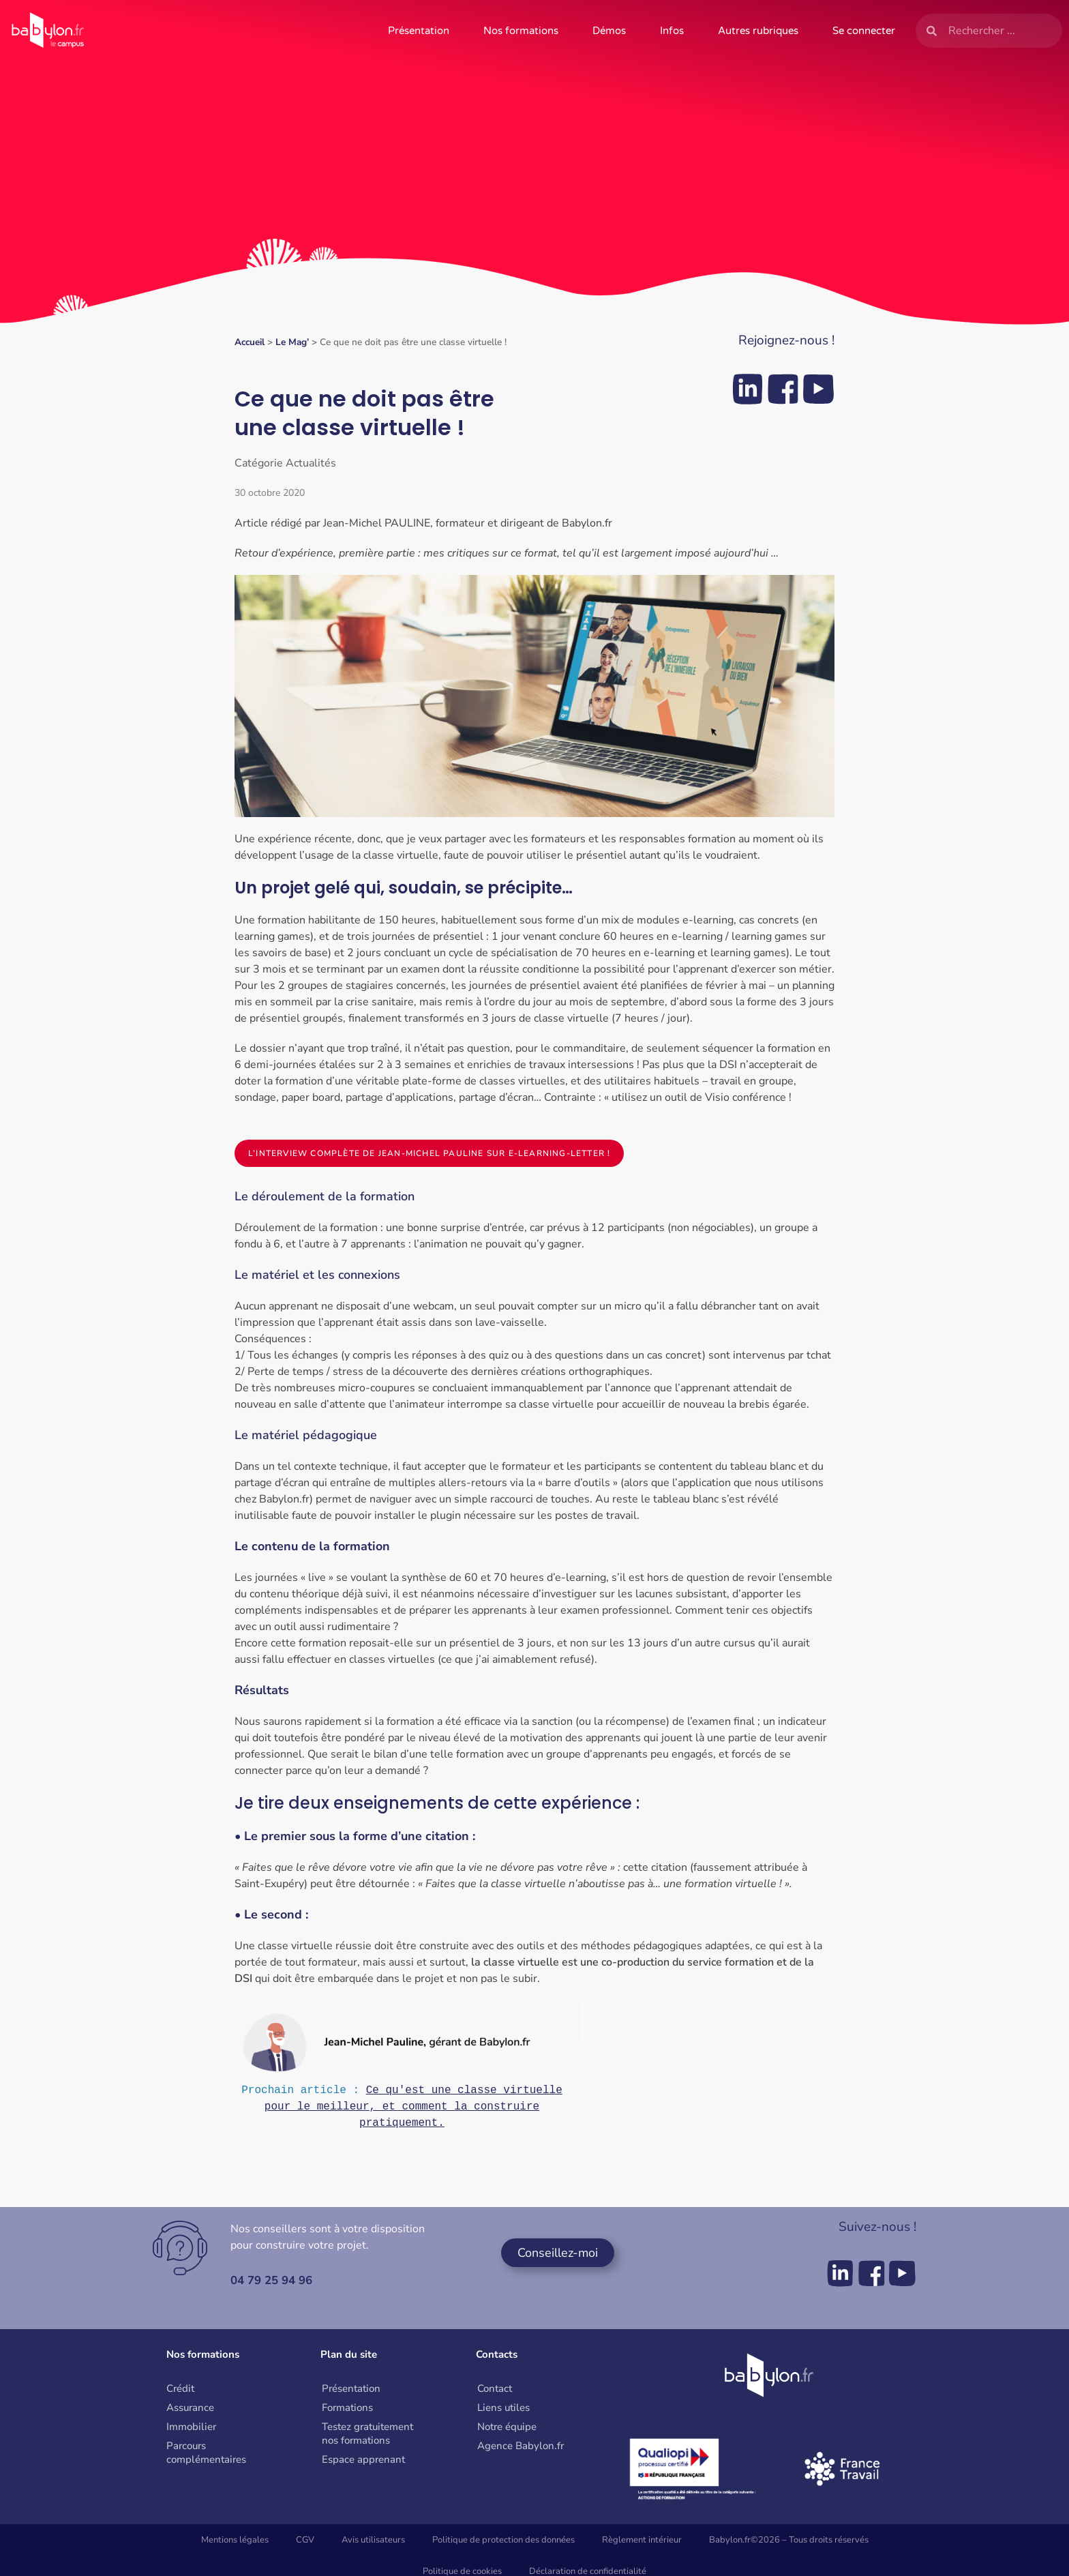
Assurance (190, 2411)
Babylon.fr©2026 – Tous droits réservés (789, 2544)
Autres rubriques (758, 31)
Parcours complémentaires (206, 2456)
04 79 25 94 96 (274, 2284)
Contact (494, 2392)
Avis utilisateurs (373, 2544)
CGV (305, 2544)
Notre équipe (507, 2431)
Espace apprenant (363, 2463)
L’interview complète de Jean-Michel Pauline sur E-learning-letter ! (429, 1153)
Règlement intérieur (642, 2544)
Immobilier (191, 2431)
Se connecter (863, 31)
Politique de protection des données (503, 2544)
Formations (347, 2411)
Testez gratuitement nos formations (367, 2437)
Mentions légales (235, 2544)
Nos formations (520, 31)
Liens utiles (503, 2411)
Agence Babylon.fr (520, 2450)
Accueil (250, 342)
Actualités (311, 463)
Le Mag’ (292, 342)
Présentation (418, 31)
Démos (609, 31)
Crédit (180, 2392)
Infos (672, 31)
